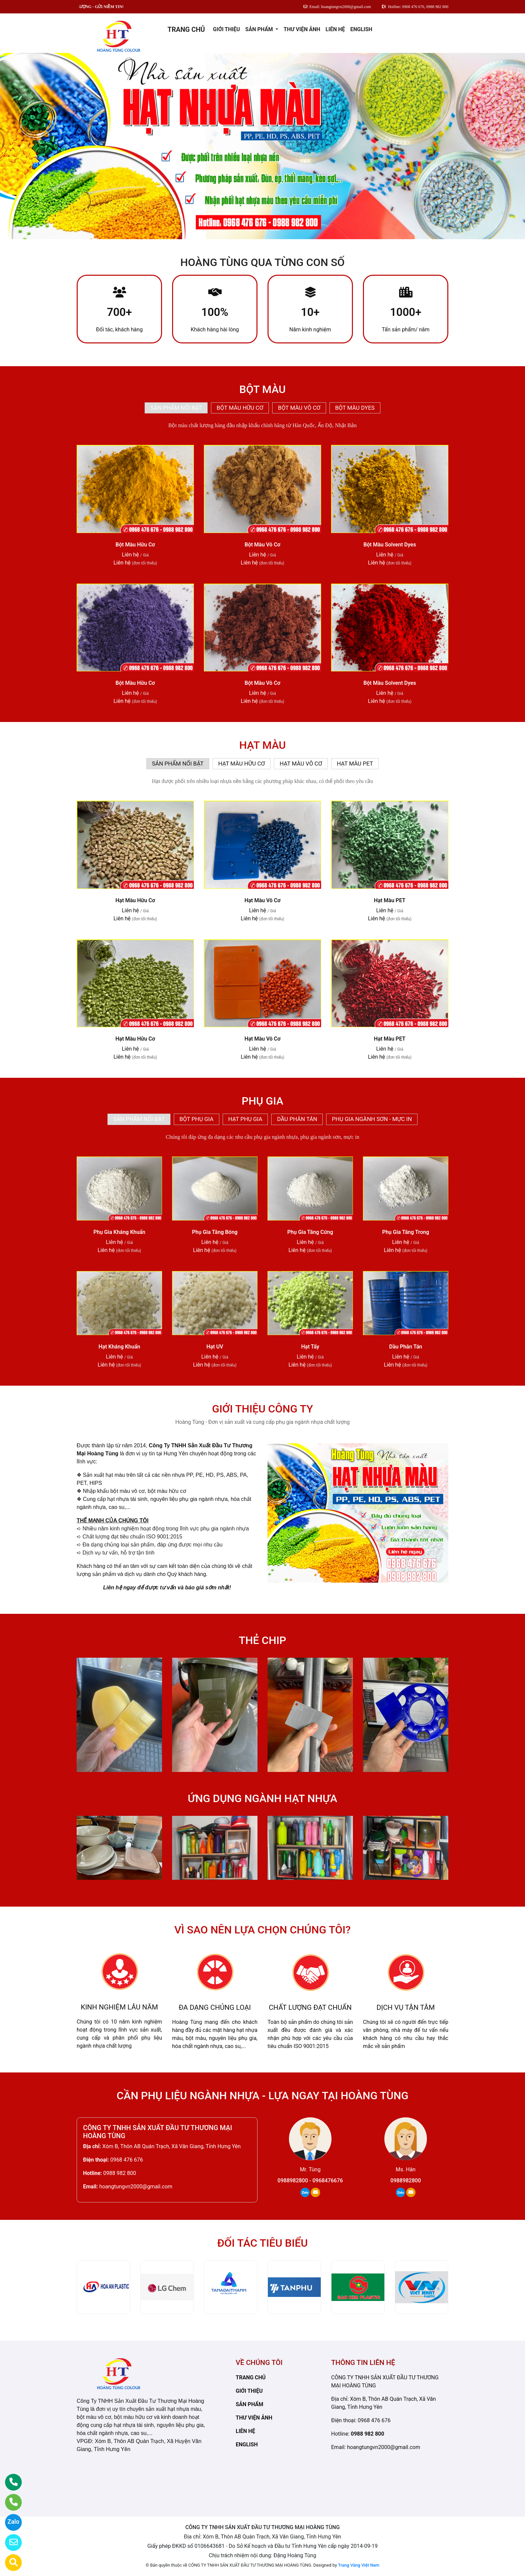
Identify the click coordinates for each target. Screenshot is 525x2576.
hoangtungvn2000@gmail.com (135, 2186)
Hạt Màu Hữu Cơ (135, 900)
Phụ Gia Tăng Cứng (310, 1232)
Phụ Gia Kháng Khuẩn (119, 1232)
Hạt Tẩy (310, 1346)
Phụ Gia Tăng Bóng (215, 1232)
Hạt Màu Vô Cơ (262, 900)
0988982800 (405, 2180)
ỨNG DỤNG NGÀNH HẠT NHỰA (262, 1798)
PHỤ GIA (262, 1101)
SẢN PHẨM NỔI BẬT (176, 407)
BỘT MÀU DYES (355, 407)
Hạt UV (214, 1346)
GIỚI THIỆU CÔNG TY (262, 1408)
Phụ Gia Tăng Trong (405, 1232)
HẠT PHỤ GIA (245, 1119)
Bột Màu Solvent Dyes (389, 544)
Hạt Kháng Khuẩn (119, 1346)
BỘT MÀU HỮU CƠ (240, 407)
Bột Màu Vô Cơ (263, 544)
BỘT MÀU (262, 389)
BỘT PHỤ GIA (196, 1119)
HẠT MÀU (262, 745)
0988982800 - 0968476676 (310, 2180)
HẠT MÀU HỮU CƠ (241, 763)
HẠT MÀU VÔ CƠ (301, 763)
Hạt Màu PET (389, 900)
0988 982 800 (119, 2173)
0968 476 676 (126, 2160)
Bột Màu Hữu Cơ (135, 544)
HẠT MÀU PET (355, 763)
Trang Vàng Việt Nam (358, 2565)
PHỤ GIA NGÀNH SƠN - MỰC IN (372, 1119)
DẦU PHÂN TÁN (297, 1119)
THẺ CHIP (262, 1640)
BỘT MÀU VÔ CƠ (299, 407)
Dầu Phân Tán (405, 1346)
